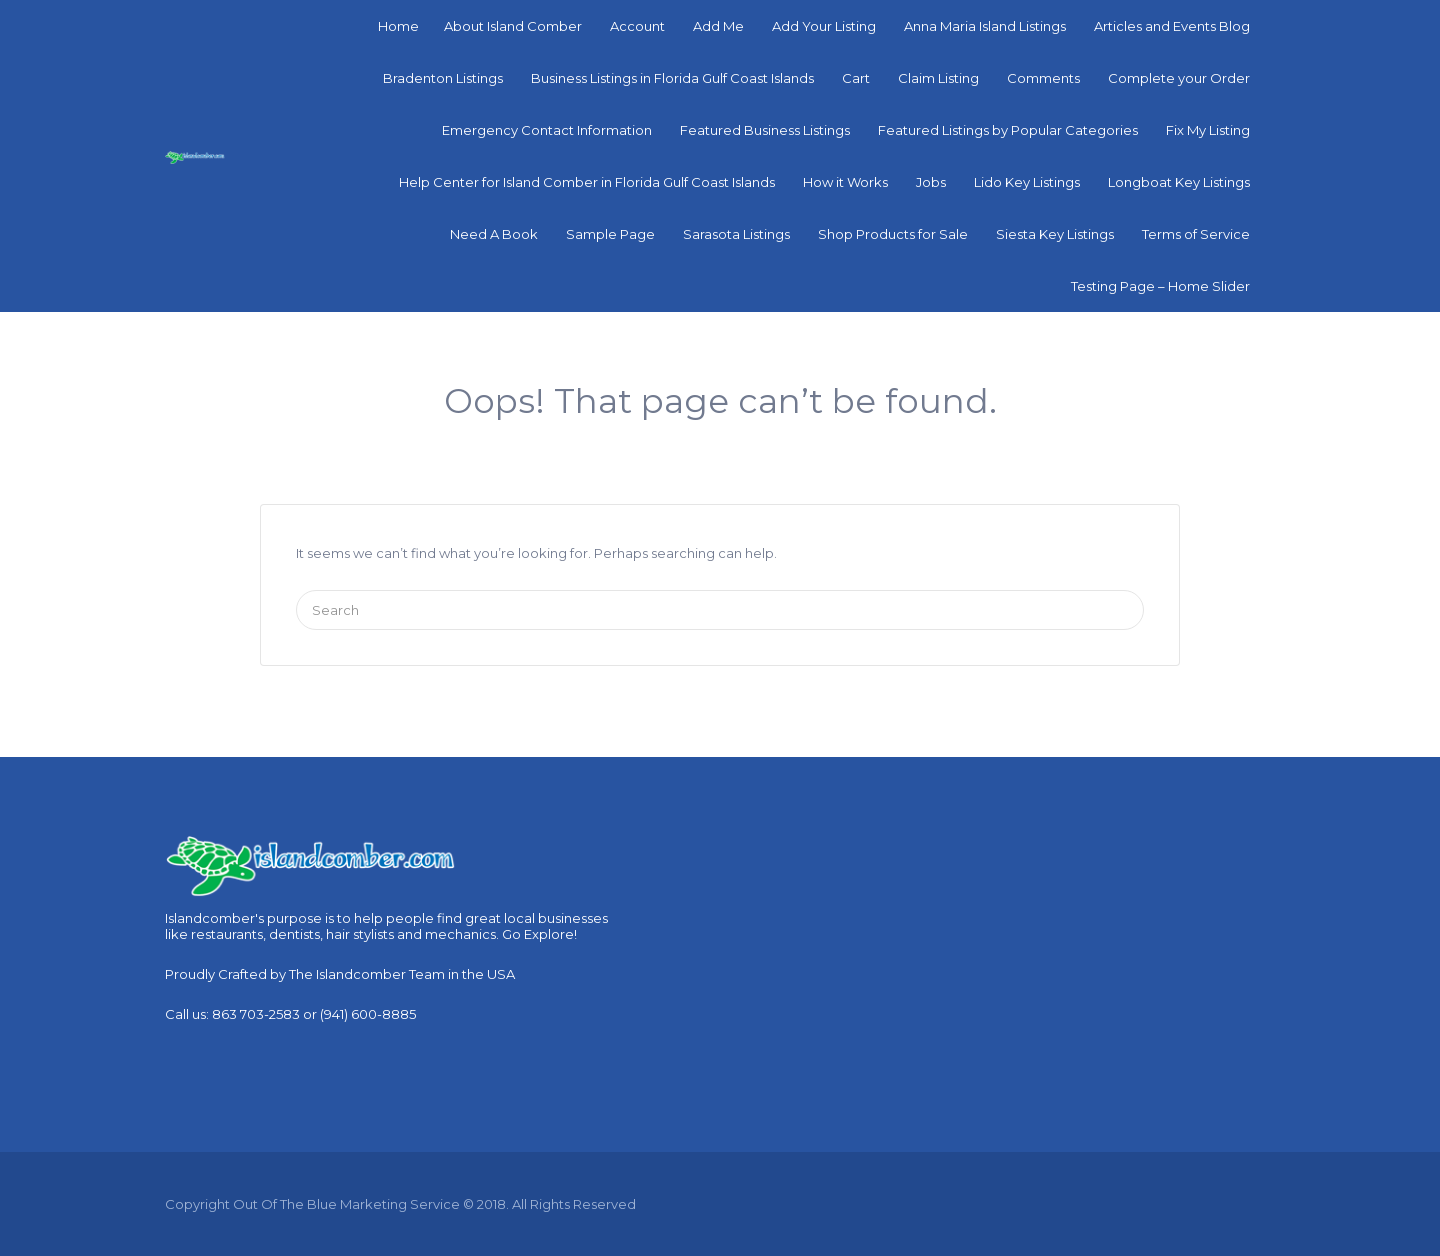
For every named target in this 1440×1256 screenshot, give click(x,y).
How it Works (845, 182)
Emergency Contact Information (547, 130)
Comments (1043, 78)
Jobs (931, 182)
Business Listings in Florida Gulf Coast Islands (672, 78)
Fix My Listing (1208, 130)
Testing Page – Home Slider (1160, 286)
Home (398, 26)
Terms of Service (1196, 234)
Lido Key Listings (1027, 182)
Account (637, 26)
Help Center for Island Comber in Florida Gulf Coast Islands (587, 182)
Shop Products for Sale (893, 234)
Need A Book (494, 234)
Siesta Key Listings (1055, 234)
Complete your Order (1179, 78)
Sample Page (610, 234)
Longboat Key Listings (1179, 182)
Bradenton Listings (443, 78)
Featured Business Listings (765, 130)
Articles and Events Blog (1172, 26)
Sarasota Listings (736, 234)
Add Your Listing (824, 26)
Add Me (718, 26)
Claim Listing (938, 78)
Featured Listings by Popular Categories (1008, 130)
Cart (856, 78)
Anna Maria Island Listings (985, 26)
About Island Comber (513, 26)
